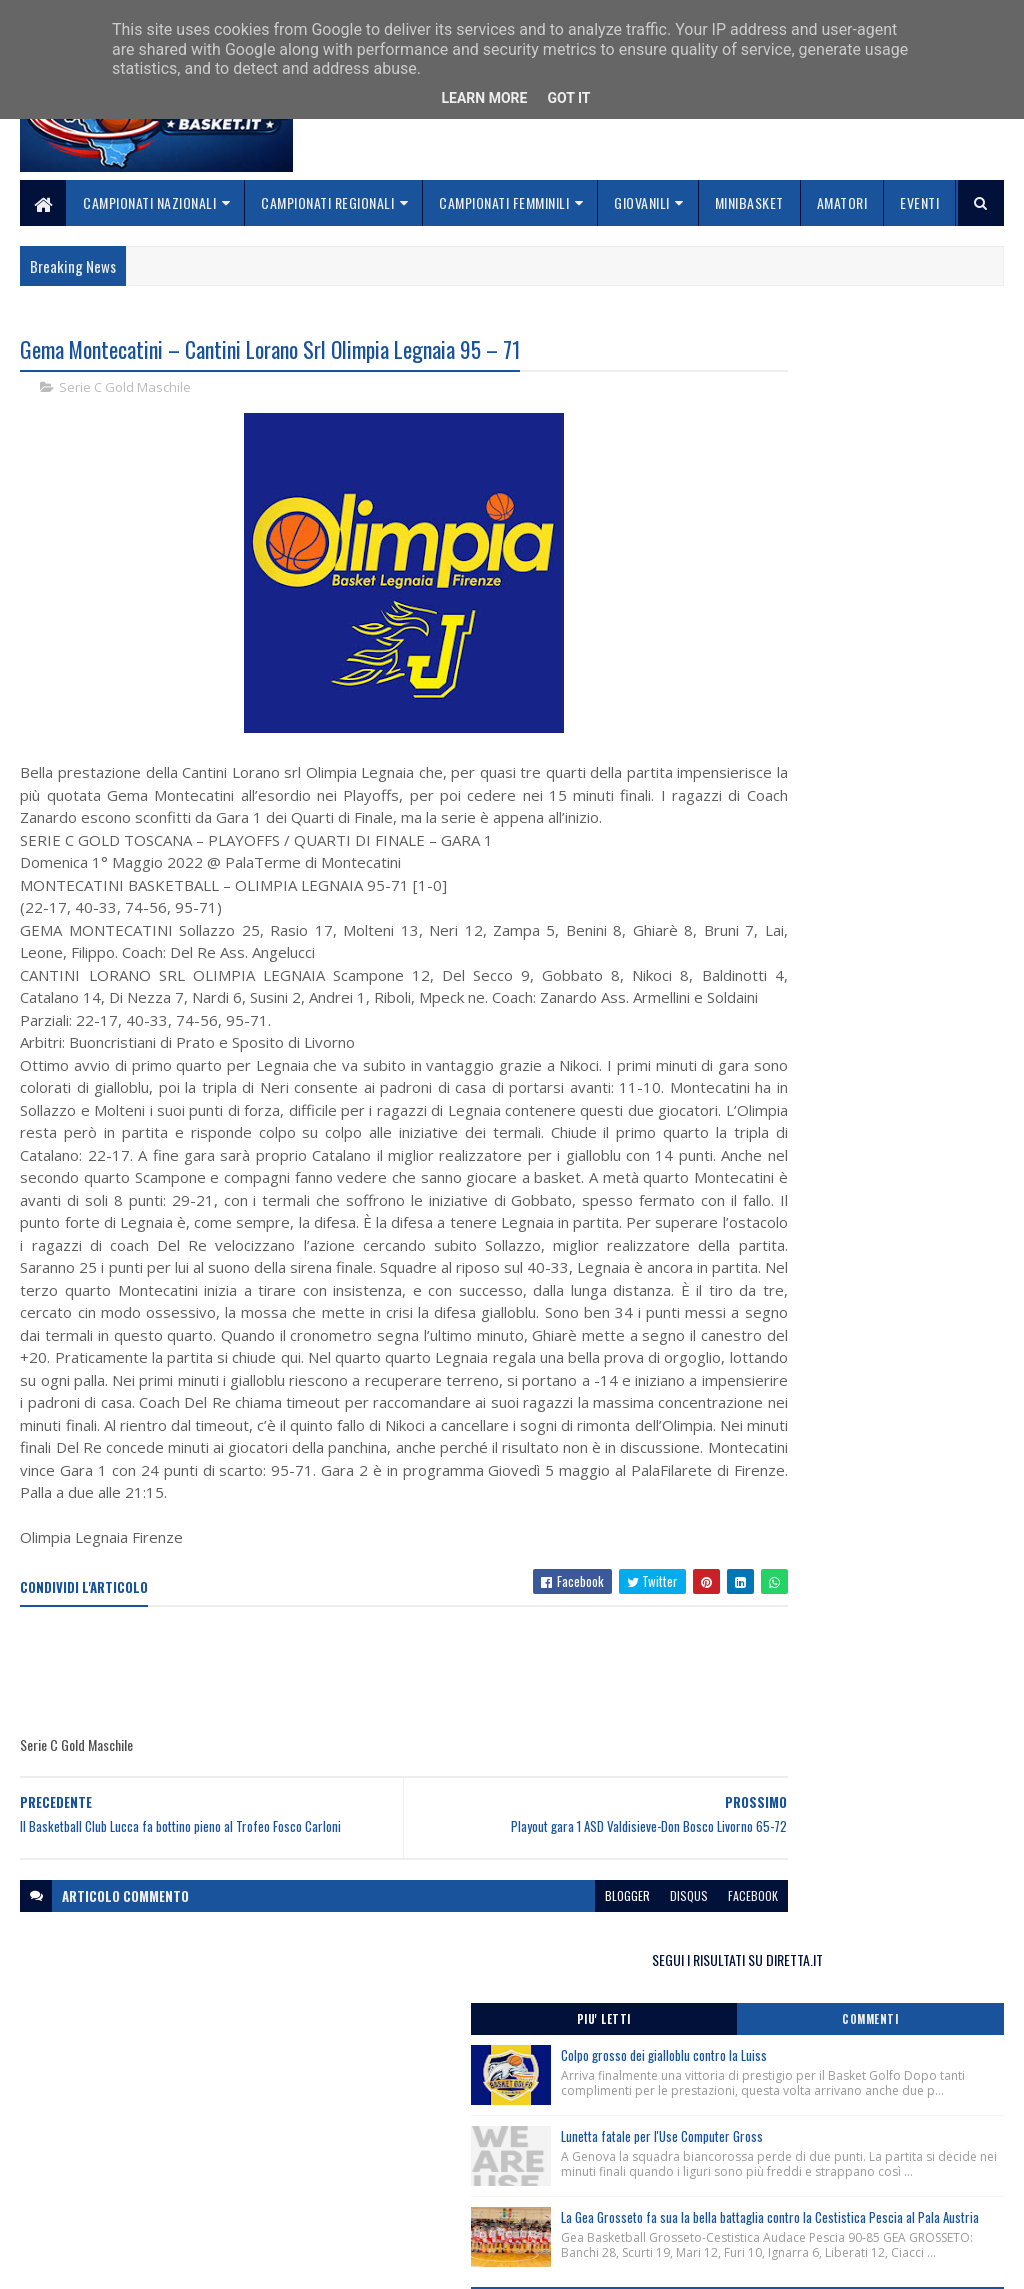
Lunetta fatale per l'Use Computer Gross (900, 574)
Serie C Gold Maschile (125, 390)
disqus (577, 2019)
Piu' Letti (782, 415)
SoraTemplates (114, 2261)
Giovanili (642, 202)
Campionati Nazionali (149, 202)
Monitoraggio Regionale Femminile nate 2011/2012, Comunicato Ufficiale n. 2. (834, 856)
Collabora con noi (410, 2181)
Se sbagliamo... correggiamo (444, 2204)
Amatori (842, 202)
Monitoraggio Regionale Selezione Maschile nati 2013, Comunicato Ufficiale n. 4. (845, 1086)
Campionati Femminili (504, 202)
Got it (568, 98)
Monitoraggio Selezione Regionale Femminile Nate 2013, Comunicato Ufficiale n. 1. (850, 914)
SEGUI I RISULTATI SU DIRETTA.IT (856, 354)
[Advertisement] (384, 1787)
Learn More (484, 98)
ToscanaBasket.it (794, 1209)
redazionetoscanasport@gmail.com (907, 2135)
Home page (389, 2133)
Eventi (919, 202)
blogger (515, 2019)
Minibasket (749, 202)
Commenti (930, 415)
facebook (641, 2019)
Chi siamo (385, 2157)
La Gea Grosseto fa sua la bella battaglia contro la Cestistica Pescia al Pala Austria (900, 697)
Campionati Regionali (327, 202)
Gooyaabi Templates (282, 2261)
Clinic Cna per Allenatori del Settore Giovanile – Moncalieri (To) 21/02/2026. (853, 1045)
